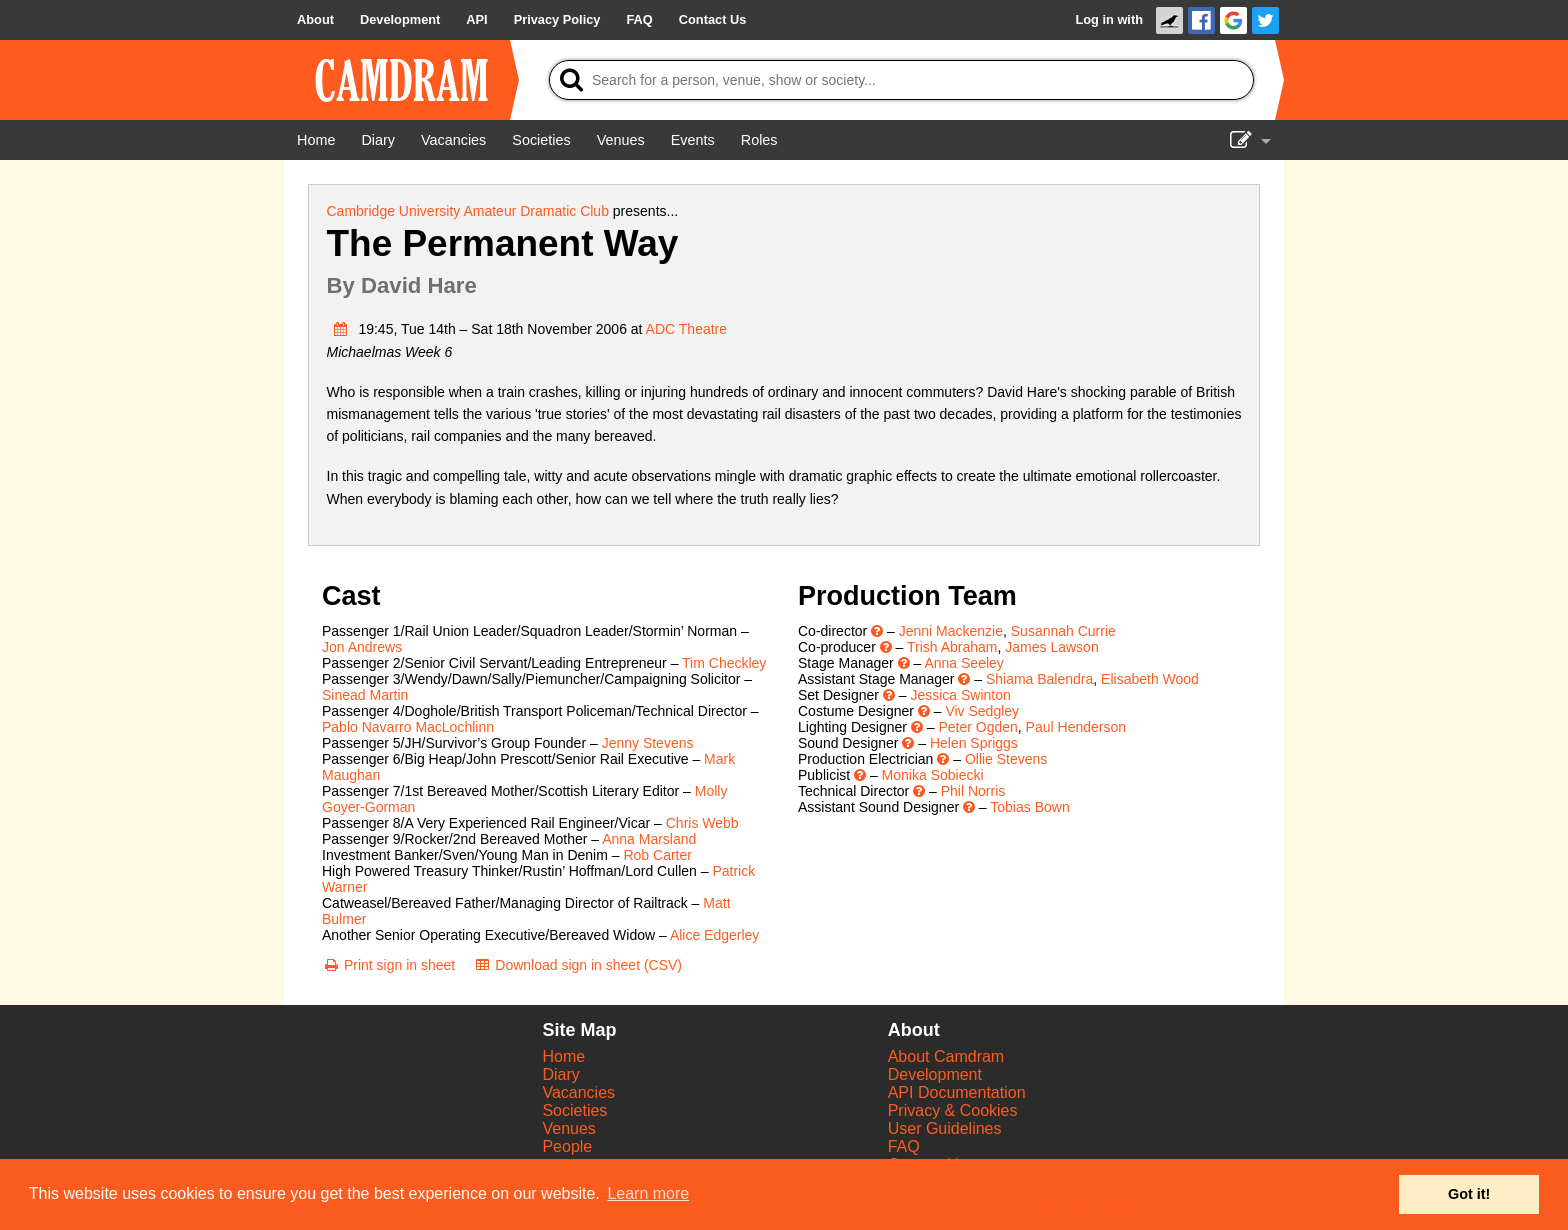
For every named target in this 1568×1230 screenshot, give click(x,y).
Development (935, 1074)
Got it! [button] (1469, 1194)
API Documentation (957, 1092)
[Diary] (378, 140)
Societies (574, 1110)
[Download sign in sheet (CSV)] (577, 965)
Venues (568, 1128)
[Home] (316, 140)
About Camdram (946, 1056)
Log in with (1109, 19)
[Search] (901, 80)
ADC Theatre (686, 329)
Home (563, 1056)
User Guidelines (945, 1128)
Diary (560, 1074)
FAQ (904, 1146)
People (567, 1146)
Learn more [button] (648, 1193)
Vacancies (578, 1092)
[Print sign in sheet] (388, 965)
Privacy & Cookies (953, 1110)
